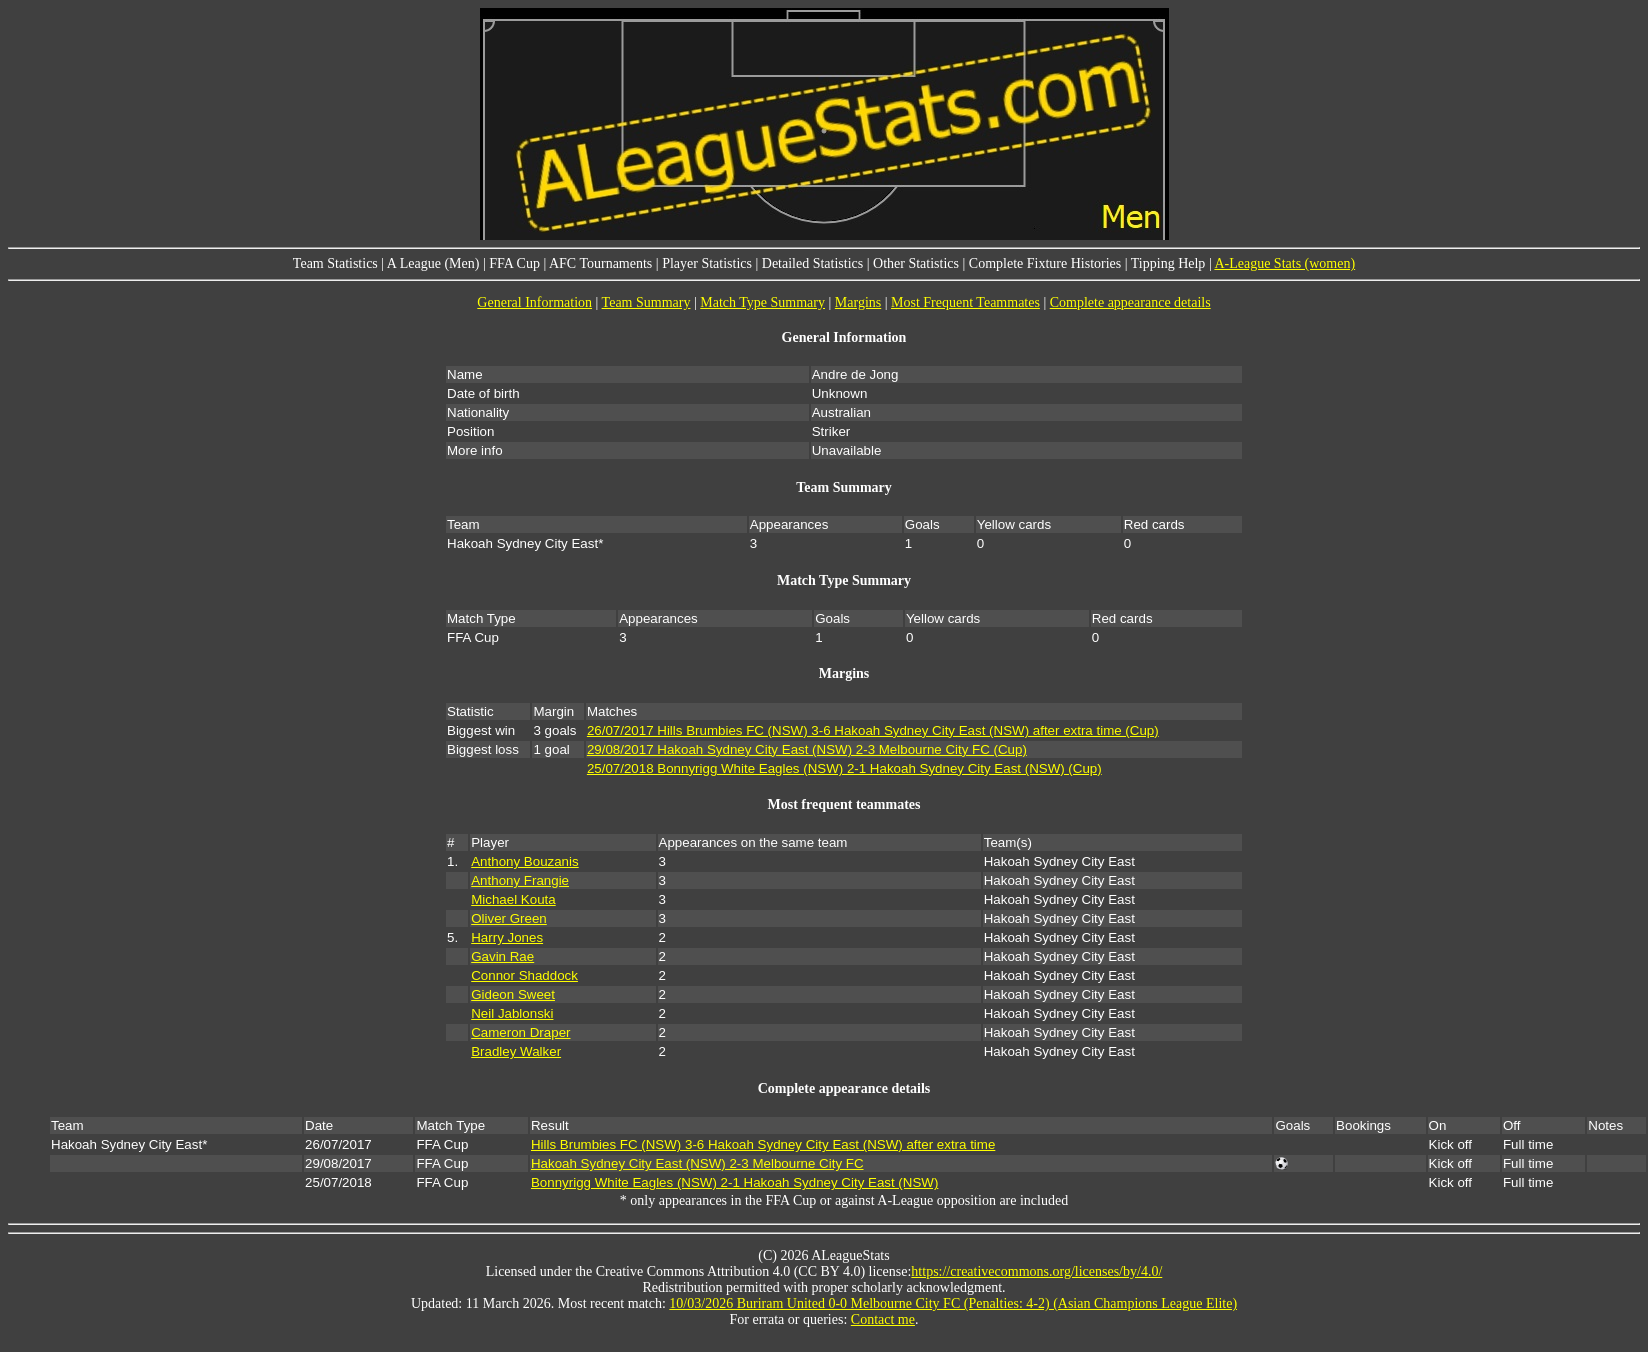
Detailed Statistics (812, 263)
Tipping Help (1168, 263)
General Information (534, 302)
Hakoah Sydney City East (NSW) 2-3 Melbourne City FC (697, 1163)
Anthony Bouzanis (524, 861)
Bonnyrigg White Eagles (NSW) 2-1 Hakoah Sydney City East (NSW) (734, 1182)
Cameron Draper (520, 1032)
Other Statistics (916, 263)
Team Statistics (335, 263)
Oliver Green (509, 918)
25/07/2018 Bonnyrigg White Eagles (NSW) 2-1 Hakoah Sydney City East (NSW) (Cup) (844, 768)
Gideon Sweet (513, 994)
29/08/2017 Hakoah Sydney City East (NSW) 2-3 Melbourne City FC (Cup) (807, 749)
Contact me (883, 1319)
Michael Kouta (513, 899)
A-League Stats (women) (1284, 263)
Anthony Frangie (520, 880)
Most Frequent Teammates (965, 302)
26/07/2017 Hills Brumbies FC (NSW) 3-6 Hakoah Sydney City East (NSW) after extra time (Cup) (873, 730)
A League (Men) (433, 263)
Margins (858, 302)
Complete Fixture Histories (1045, 263)
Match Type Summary (762, 302)
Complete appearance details (1130, 302)
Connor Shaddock (524, 975)
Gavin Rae (502, 956)
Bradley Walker (516, 1051)
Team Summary (646, 302)
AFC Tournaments (600, 263)
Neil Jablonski (512, 1013)
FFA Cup (514, 263)
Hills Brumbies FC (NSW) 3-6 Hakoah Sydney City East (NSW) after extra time (763, 1144)
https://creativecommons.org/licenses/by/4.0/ (1036, 1271)
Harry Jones (507, 937)
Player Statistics (707, 263)
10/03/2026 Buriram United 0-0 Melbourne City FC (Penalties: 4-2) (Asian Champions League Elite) (953, 1303)
